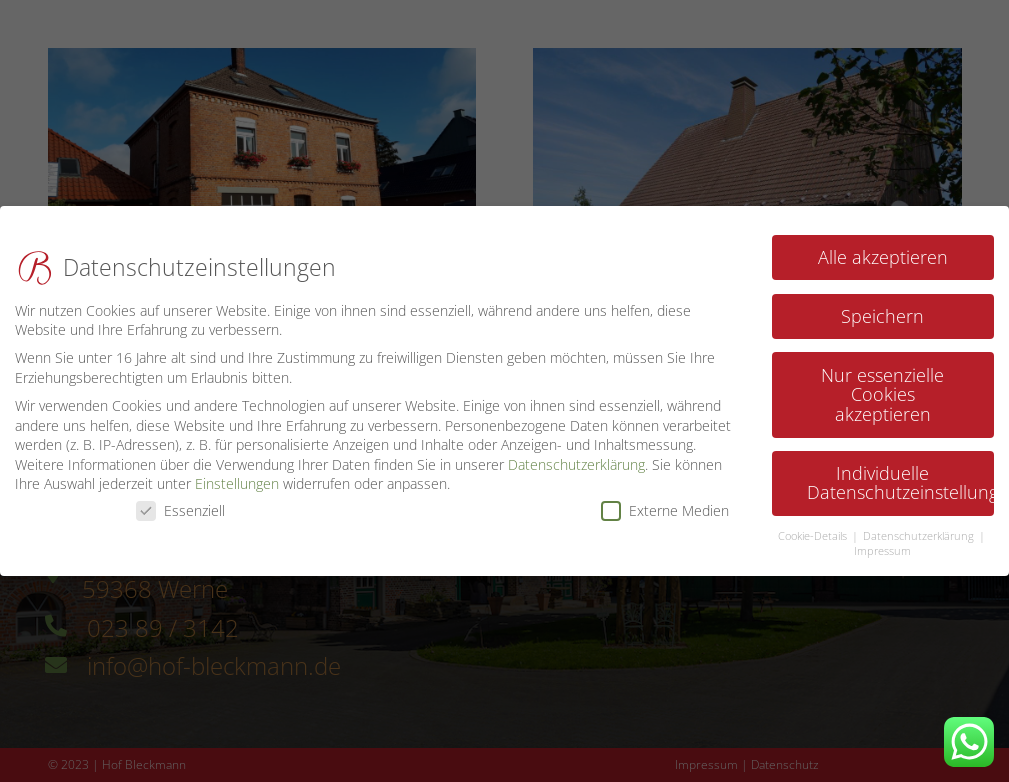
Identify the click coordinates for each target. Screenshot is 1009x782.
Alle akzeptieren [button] (883, 249)
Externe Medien (665, 502)
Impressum (882, 543)
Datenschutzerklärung (576, 456)
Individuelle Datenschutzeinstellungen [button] (900, 475)
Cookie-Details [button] (814, 529)
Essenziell (180, 502)
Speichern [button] (882, 308)
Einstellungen (237, 476)
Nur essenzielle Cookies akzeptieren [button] (882, 386)
